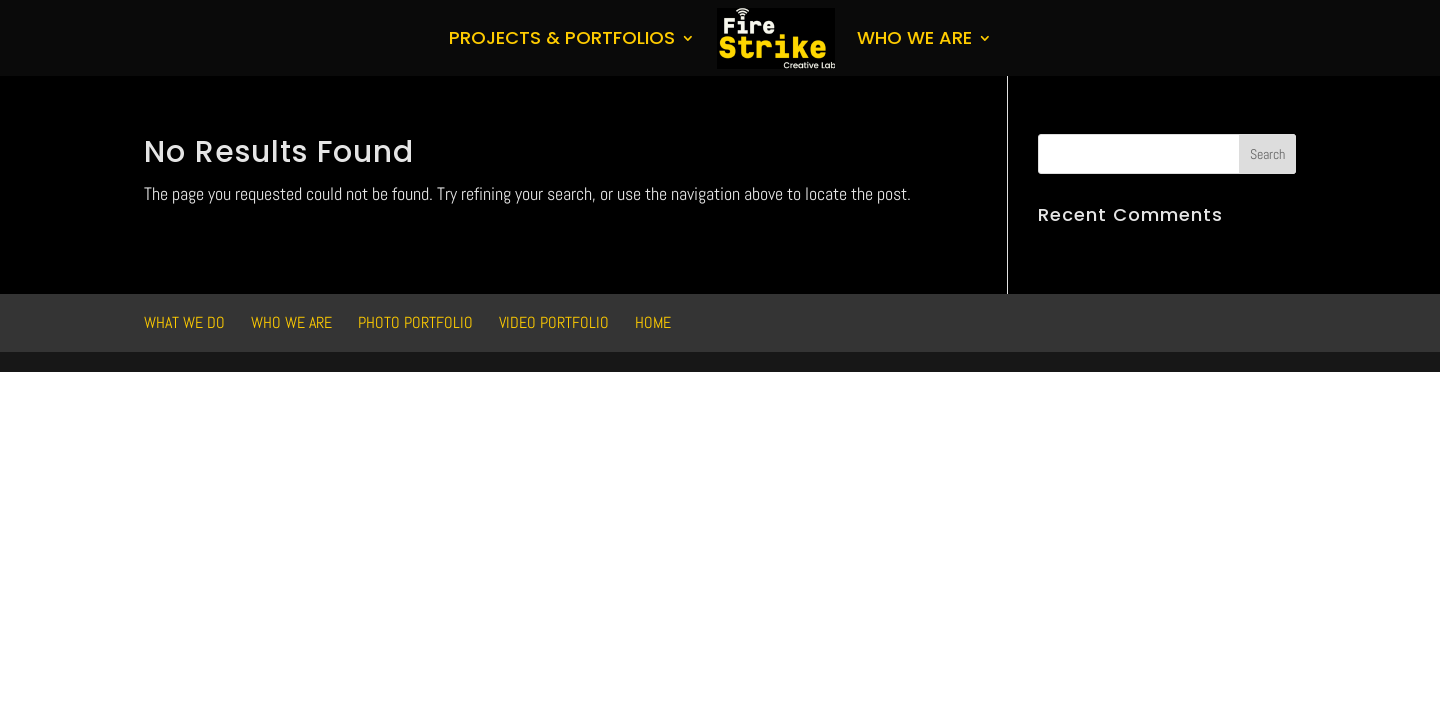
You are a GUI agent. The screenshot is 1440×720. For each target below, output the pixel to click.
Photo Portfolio (415, 322)
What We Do (184, 322)
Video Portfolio (554, 322)
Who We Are (914, 37)
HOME (653, 322)
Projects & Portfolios (562, 37)
